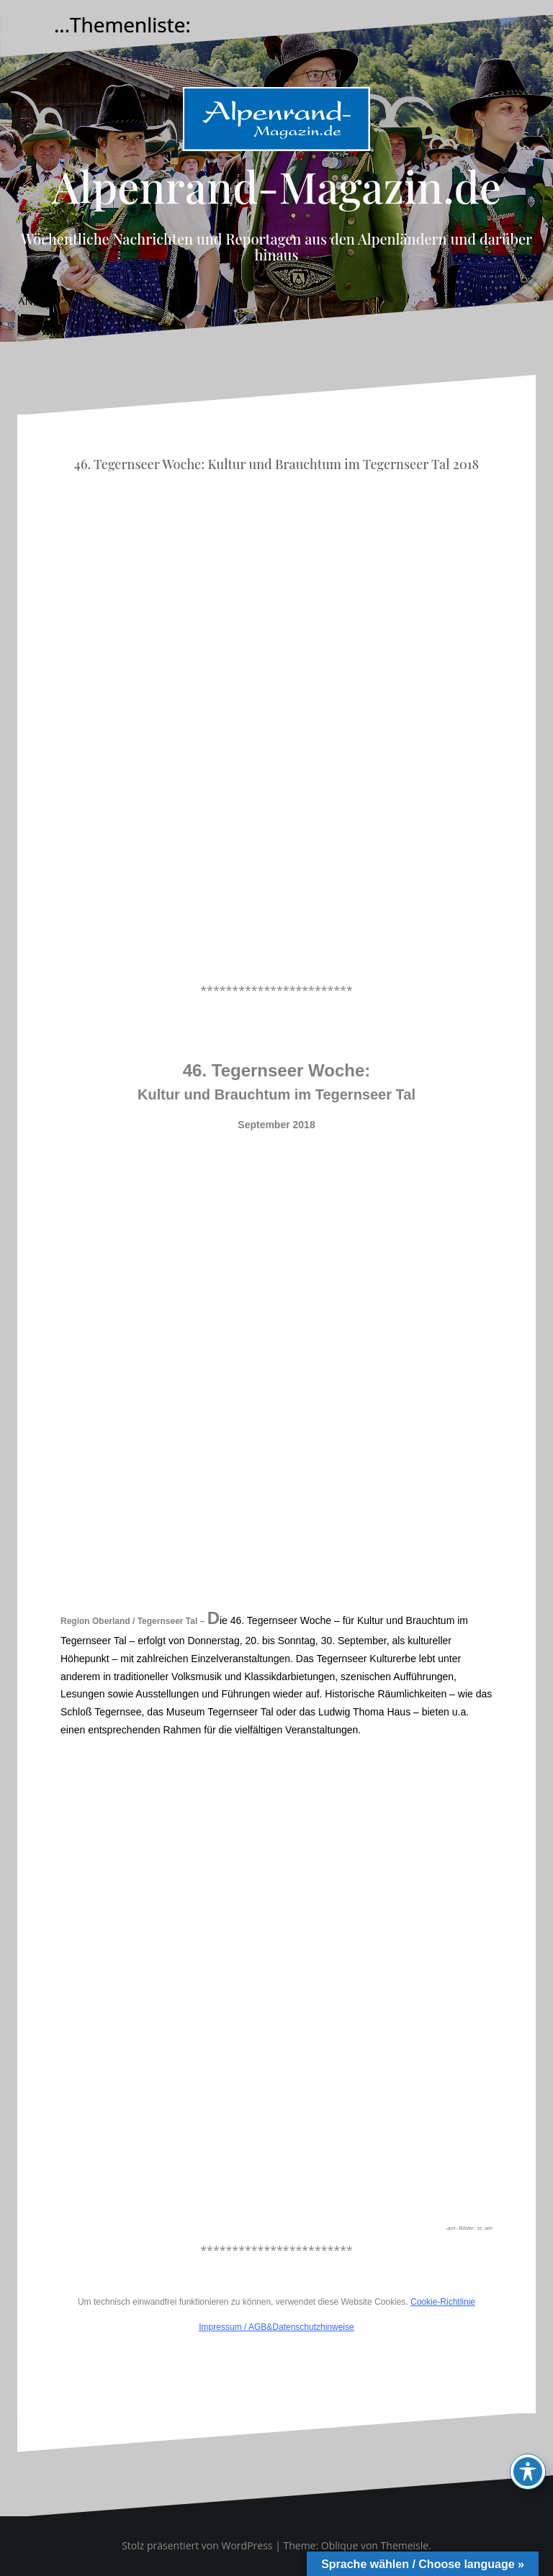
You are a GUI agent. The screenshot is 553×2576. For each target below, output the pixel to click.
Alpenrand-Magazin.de (276, 185)
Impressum (220, 2327)
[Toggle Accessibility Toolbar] (528, 2471)
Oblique (340, 2545)
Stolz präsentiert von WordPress (197, 2545)
